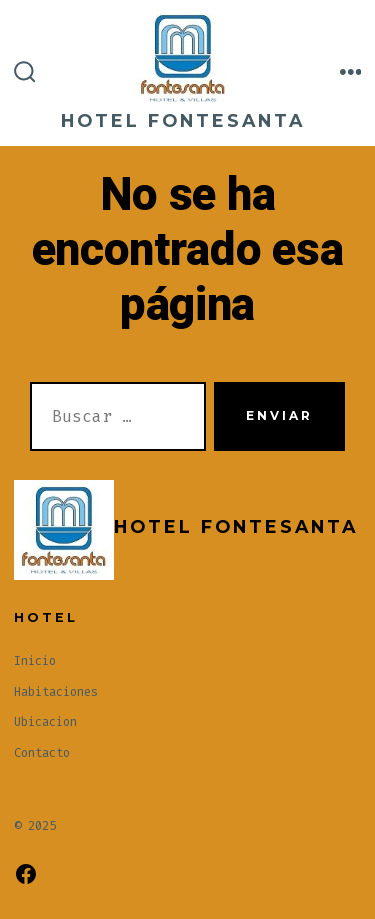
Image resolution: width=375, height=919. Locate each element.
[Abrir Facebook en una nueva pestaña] (26, 874)
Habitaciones (56, 692)
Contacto (42, 753)
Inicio (35, 661)
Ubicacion (45, 722)
